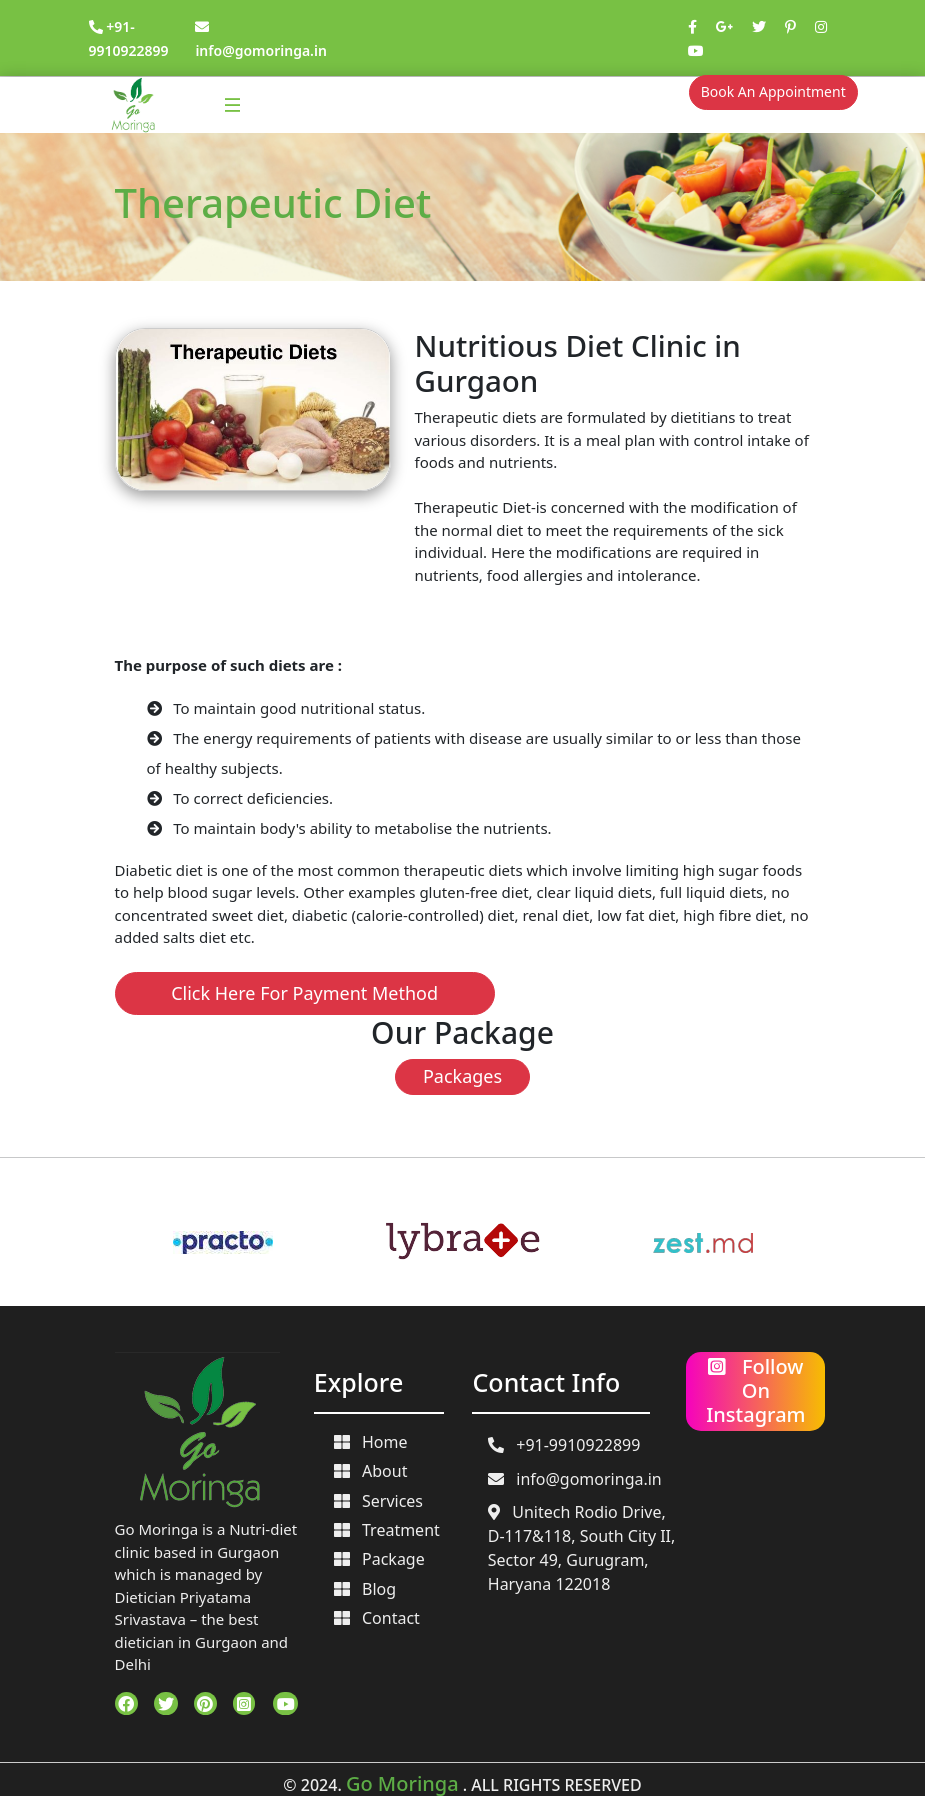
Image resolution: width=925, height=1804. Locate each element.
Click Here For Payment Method (304, 993)
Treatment (387, 1530)
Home (371, 1442)
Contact (377, 1618)
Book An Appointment (773, 91)
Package (379, 1559)
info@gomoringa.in (575, 1479)
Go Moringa (402, 1783)
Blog (365, 1589)
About (371, 1471)
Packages (462, 1076)
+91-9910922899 (564, 1445)
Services (379, 1501)
